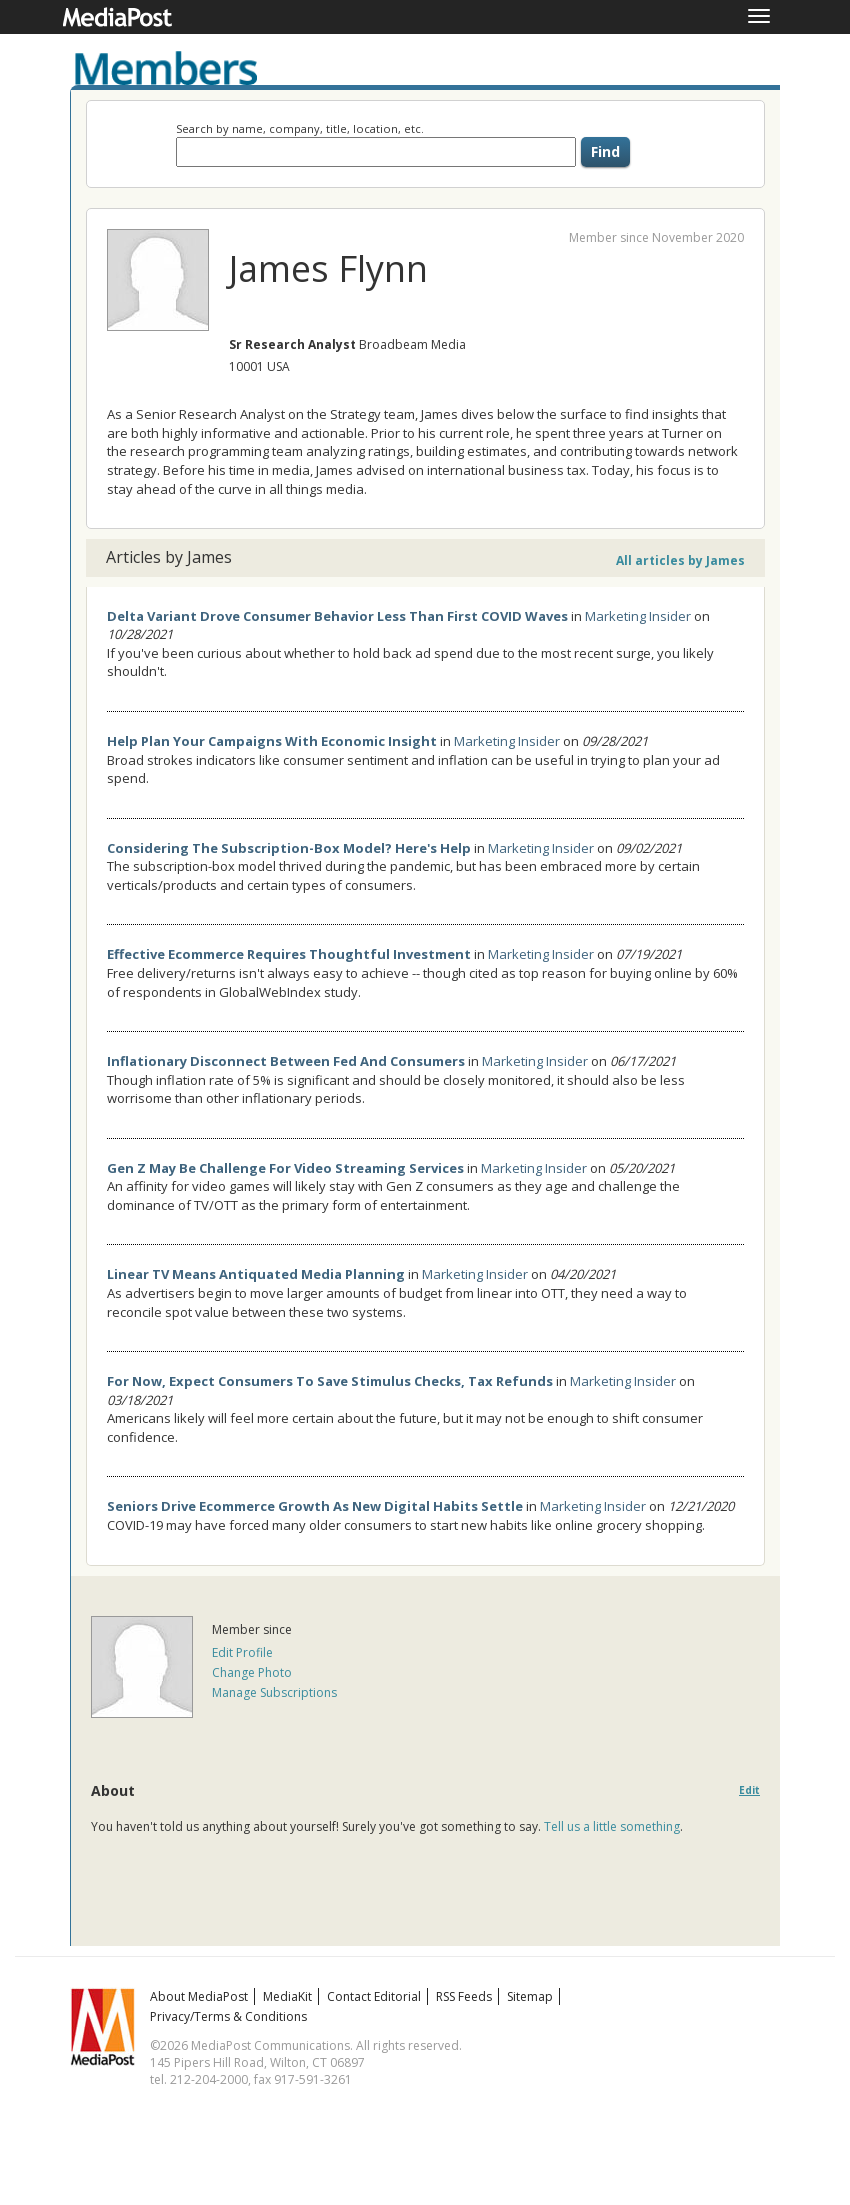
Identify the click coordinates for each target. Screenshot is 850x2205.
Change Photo (252, 1672)
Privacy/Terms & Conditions (228, 2016)
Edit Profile (242, 1652)
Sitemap (530, 1996)
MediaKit (287, 1996)
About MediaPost (199, 1996)
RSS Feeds (464, 1996)
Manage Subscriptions (274, 1692)
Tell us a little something (612, 1826)
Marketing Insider (638, 616)
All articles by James (680, 560)
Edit (749, 1790)
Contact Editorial (374, 1996)
